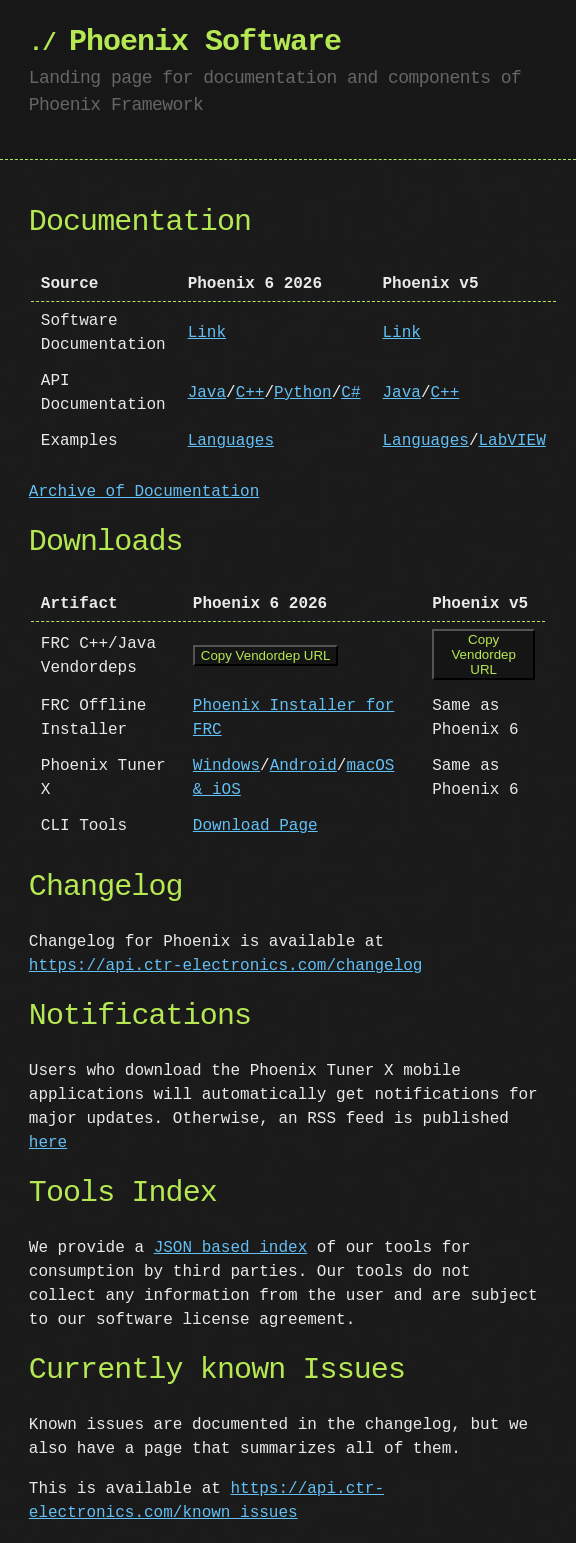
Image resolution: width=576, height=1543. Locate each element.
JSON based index (231, 1246)
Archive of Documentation (144, 492)
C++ (250, 393)
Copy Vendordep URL (266, 656)
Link (207, 333)
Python (303, 393)
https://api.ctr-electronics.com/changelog (226, 964)
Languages (231, 441)
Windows (226, 764)
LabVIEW (511, 441)
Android (303, 764)
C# (350, 393)
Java (207, 393)
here (48, 1141)
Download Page (255, 824)
